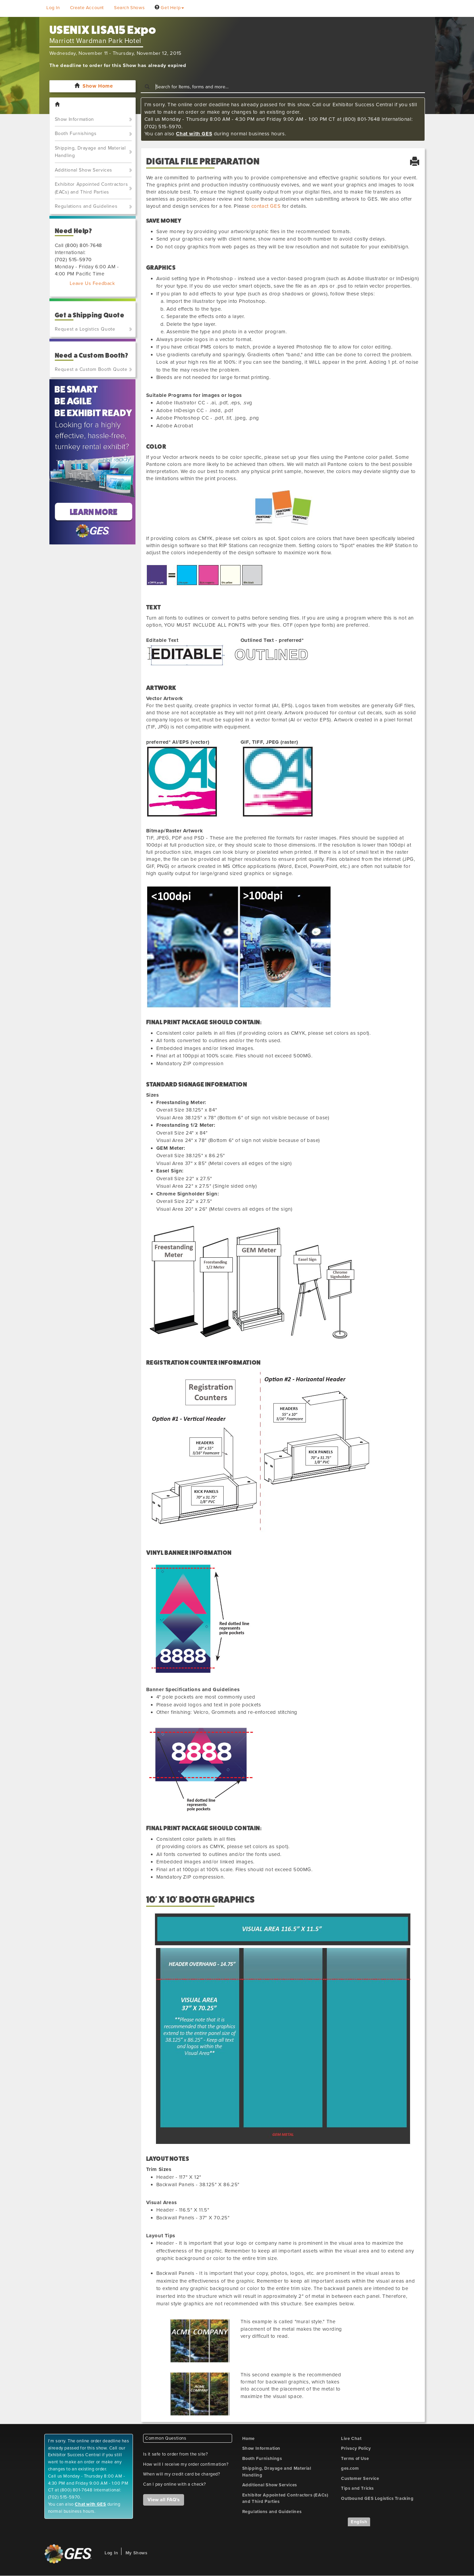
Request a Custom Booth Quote (91, 369)
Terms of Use (355, 2458)
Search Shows (129, 7)
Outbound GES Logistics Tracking (377, 2498)
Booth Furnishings (76, 133)
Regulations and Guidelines (86, 206)
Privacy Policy (356, 2448)
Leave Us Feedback (92, 283)
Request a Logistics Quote (85, 329)
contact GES (266, 206)
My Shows (137, 2553)
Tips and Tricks (357, 2488)
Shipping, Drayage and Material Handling (90, 152)
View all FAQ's (164, 2500)
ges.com (350, 2468)
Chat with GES (194, 134)
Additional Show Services (83, 170)
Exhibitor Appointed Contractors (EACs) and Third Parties (91, 188)
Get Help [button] (169, 7)
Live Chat (351, 2438)
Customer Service (360, 2478)
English (359, 2522)
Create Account (87, 7)
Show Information (74, 119)
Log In (53, 7)
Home (248, 2438)
